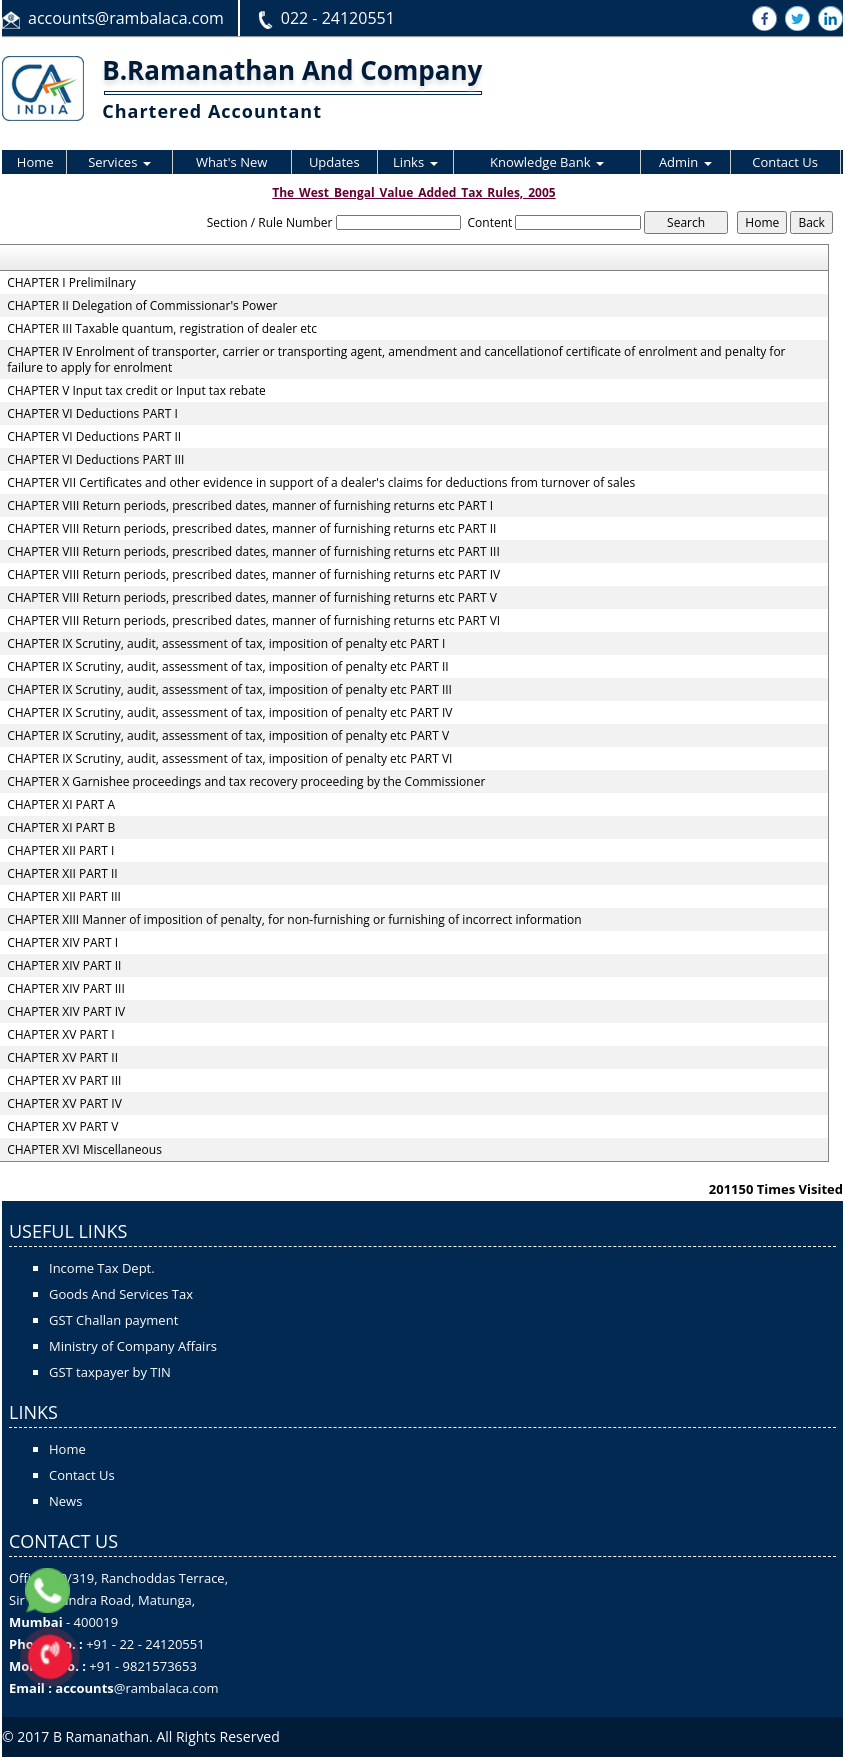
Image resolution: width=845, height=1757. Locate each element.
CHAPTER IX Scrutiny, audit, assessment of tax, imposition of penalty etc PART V (228, 736)
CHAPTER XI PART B (61, 828)
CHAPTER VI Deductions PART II (94, 437)
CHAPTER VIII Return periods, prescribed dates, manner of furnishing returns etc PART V (252, 598)
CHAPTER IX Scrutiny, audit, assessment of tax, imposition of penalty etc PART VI (229, 759)
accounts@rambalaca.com (126, 18)
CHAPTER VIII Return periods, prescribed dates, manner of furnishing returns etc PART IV (253, 575)
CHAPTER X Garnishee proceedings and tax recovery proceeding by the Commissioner (246, 782)
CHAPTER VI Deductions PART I (92, 414)
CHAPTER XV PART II (62, 1058)
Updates (334, 162)
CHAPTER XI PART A (61, 805)
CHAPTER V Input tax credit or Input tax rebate (136, 391)
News (65, 1501)
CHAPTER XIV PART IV (66, 1012)
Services (119, 162)
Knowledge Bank (547, 162)
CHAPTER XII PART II (62, 874)
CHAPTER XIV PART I (62, 943)
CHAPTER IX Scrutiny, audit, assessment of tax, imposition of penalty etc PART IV (229, 713)
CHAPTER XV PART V (62, 1127)
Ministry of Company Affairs (133, 1346)
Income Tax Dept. (102, 1268)
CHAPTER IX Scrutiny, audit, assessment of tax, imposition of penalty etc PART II (227, 667)
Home (35, 162)
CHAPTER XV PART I (61, 1035)
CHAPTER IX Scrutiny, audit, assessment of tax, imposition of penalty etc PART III (229, 690)
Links (415, 162)
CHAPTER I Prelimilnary (71, 283)
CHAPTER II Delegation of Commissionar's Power (142, 306)
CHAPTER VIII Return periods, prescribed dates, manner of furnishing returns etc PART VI (253, 621)
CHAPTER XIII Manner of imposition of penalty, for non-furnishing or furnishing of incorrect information (294, 920)
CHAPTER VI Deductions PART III (95, 460)
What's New (231, 162)
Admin (685, 162)
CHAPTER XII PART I (60, 851)
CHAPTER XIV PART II (64, 966)
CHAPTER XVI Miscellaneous (84, 1150)
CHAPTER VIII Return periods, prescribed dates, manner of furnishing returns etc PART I (250, 506)
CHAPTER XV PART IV (64, 1104)
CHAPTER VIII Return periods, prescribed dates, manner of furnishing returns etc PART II (251, 529)
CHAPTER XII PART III (64, 897)
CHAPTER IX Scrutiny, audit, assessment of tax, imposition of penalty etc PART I (226, 644)
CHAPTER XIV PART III (66, 989)
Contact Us (785, 162)
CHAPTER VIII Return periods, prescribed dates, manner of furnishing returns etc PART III (253, 552)
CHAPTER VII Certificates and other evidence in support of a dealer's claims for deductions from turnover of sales (321, 483)
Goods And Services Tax (121, 1294)
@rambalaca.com (166, 1688)
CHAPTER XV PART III (64, 1081)
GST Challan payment (113, 1320)
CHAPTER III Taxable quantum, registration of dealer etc (162, 329)
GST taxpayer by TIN (110, 1372)
